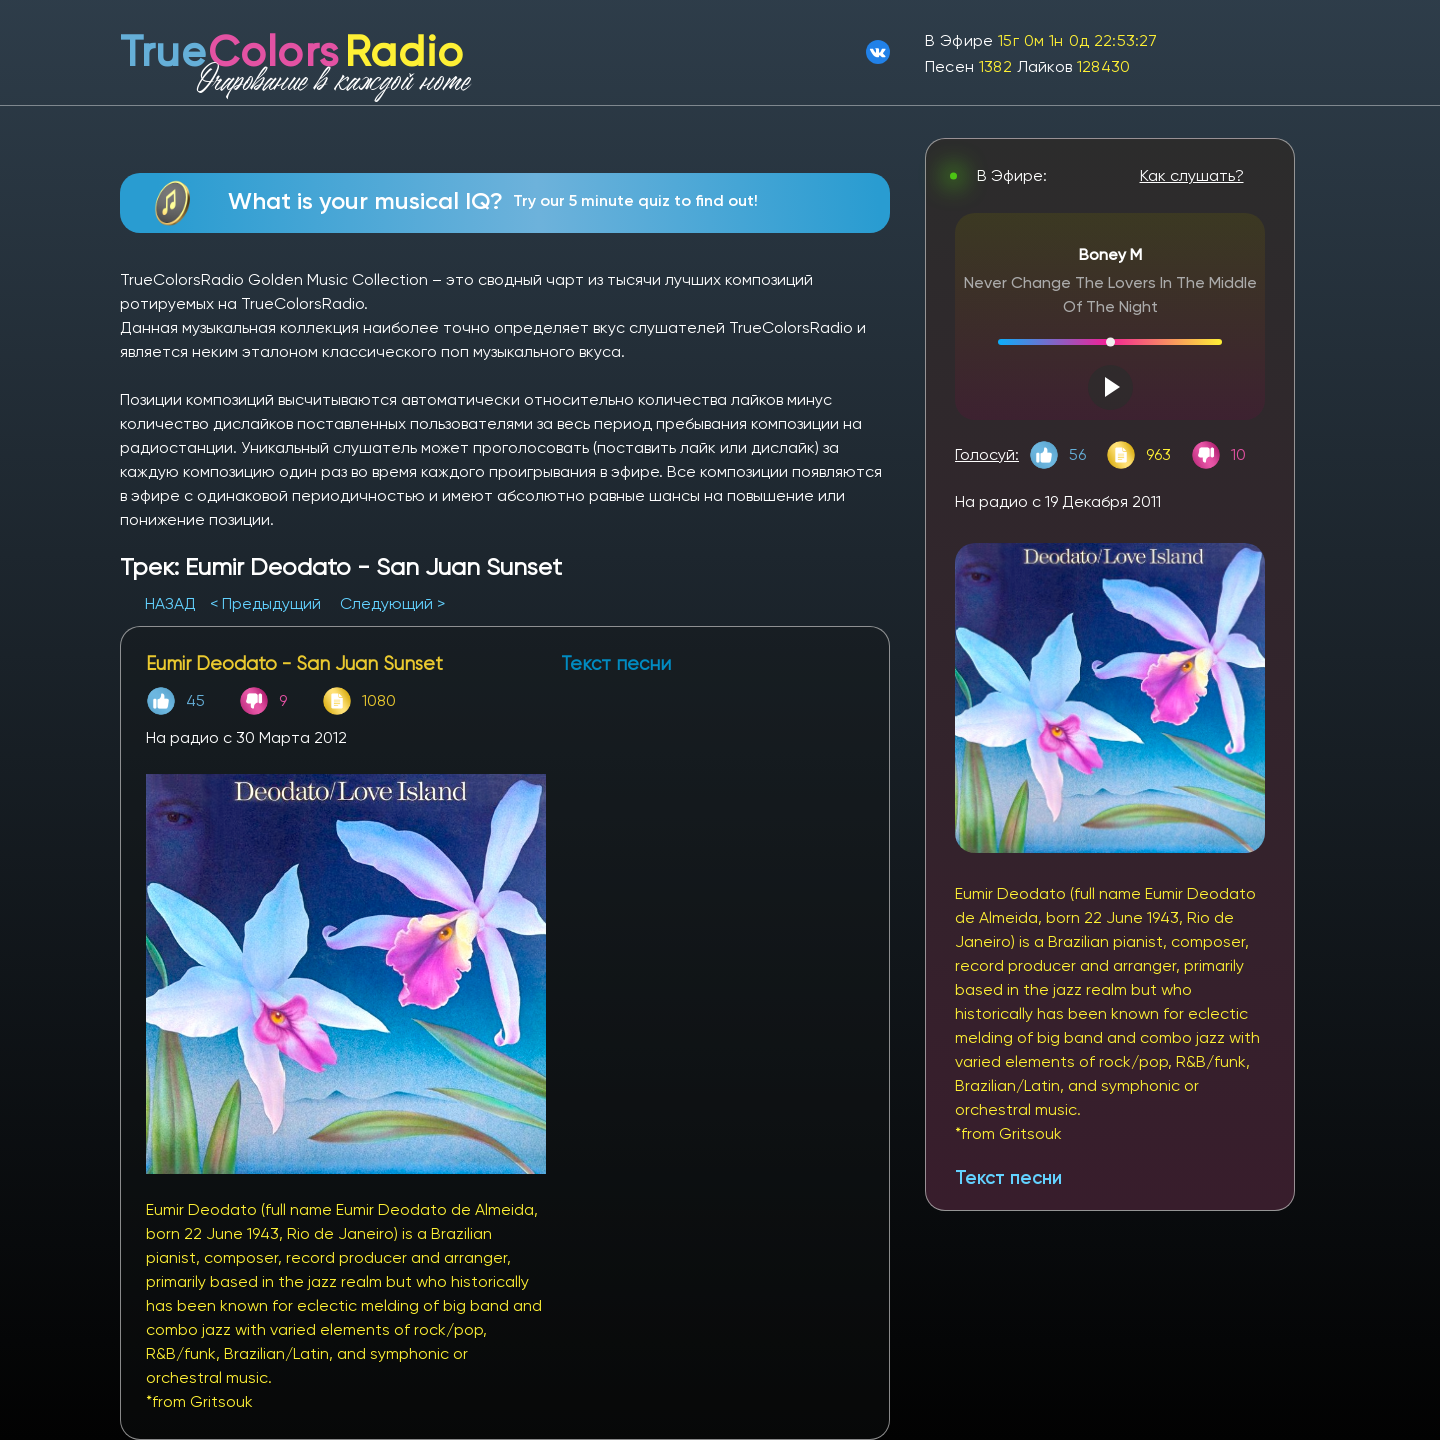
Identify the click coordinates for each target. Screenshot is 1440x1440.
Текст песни (1008, 1177)
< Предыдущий (265, 603)
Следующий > (392, 603)
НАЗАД (172, 603)
